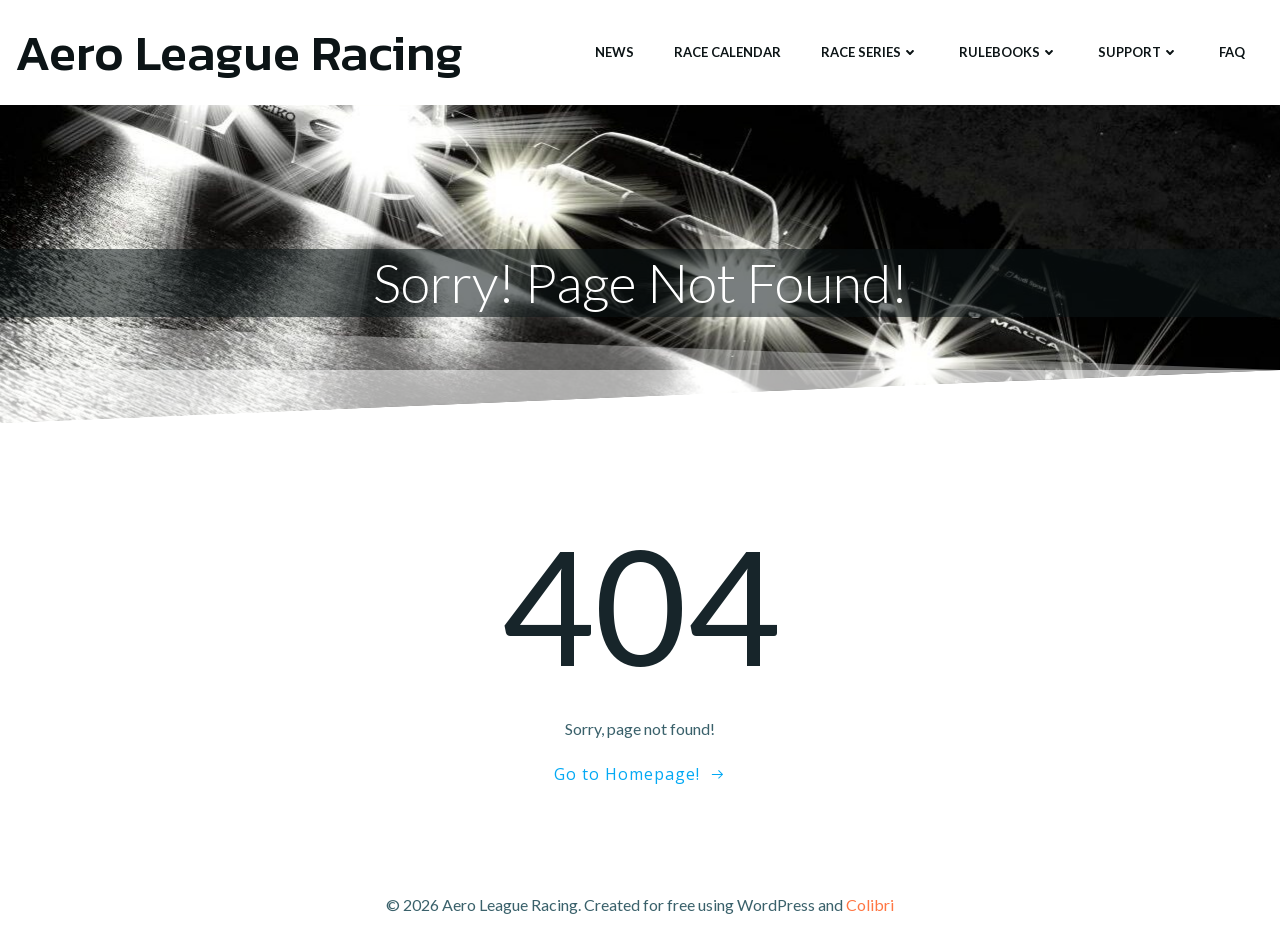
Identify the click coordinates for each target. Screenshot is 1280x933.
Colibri (870, 904)
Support (1138, 52)
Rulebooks (1008, 52)
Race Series (870, 52)
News (614, 52)
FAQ (1232, 52)
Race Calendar (727, 52)
